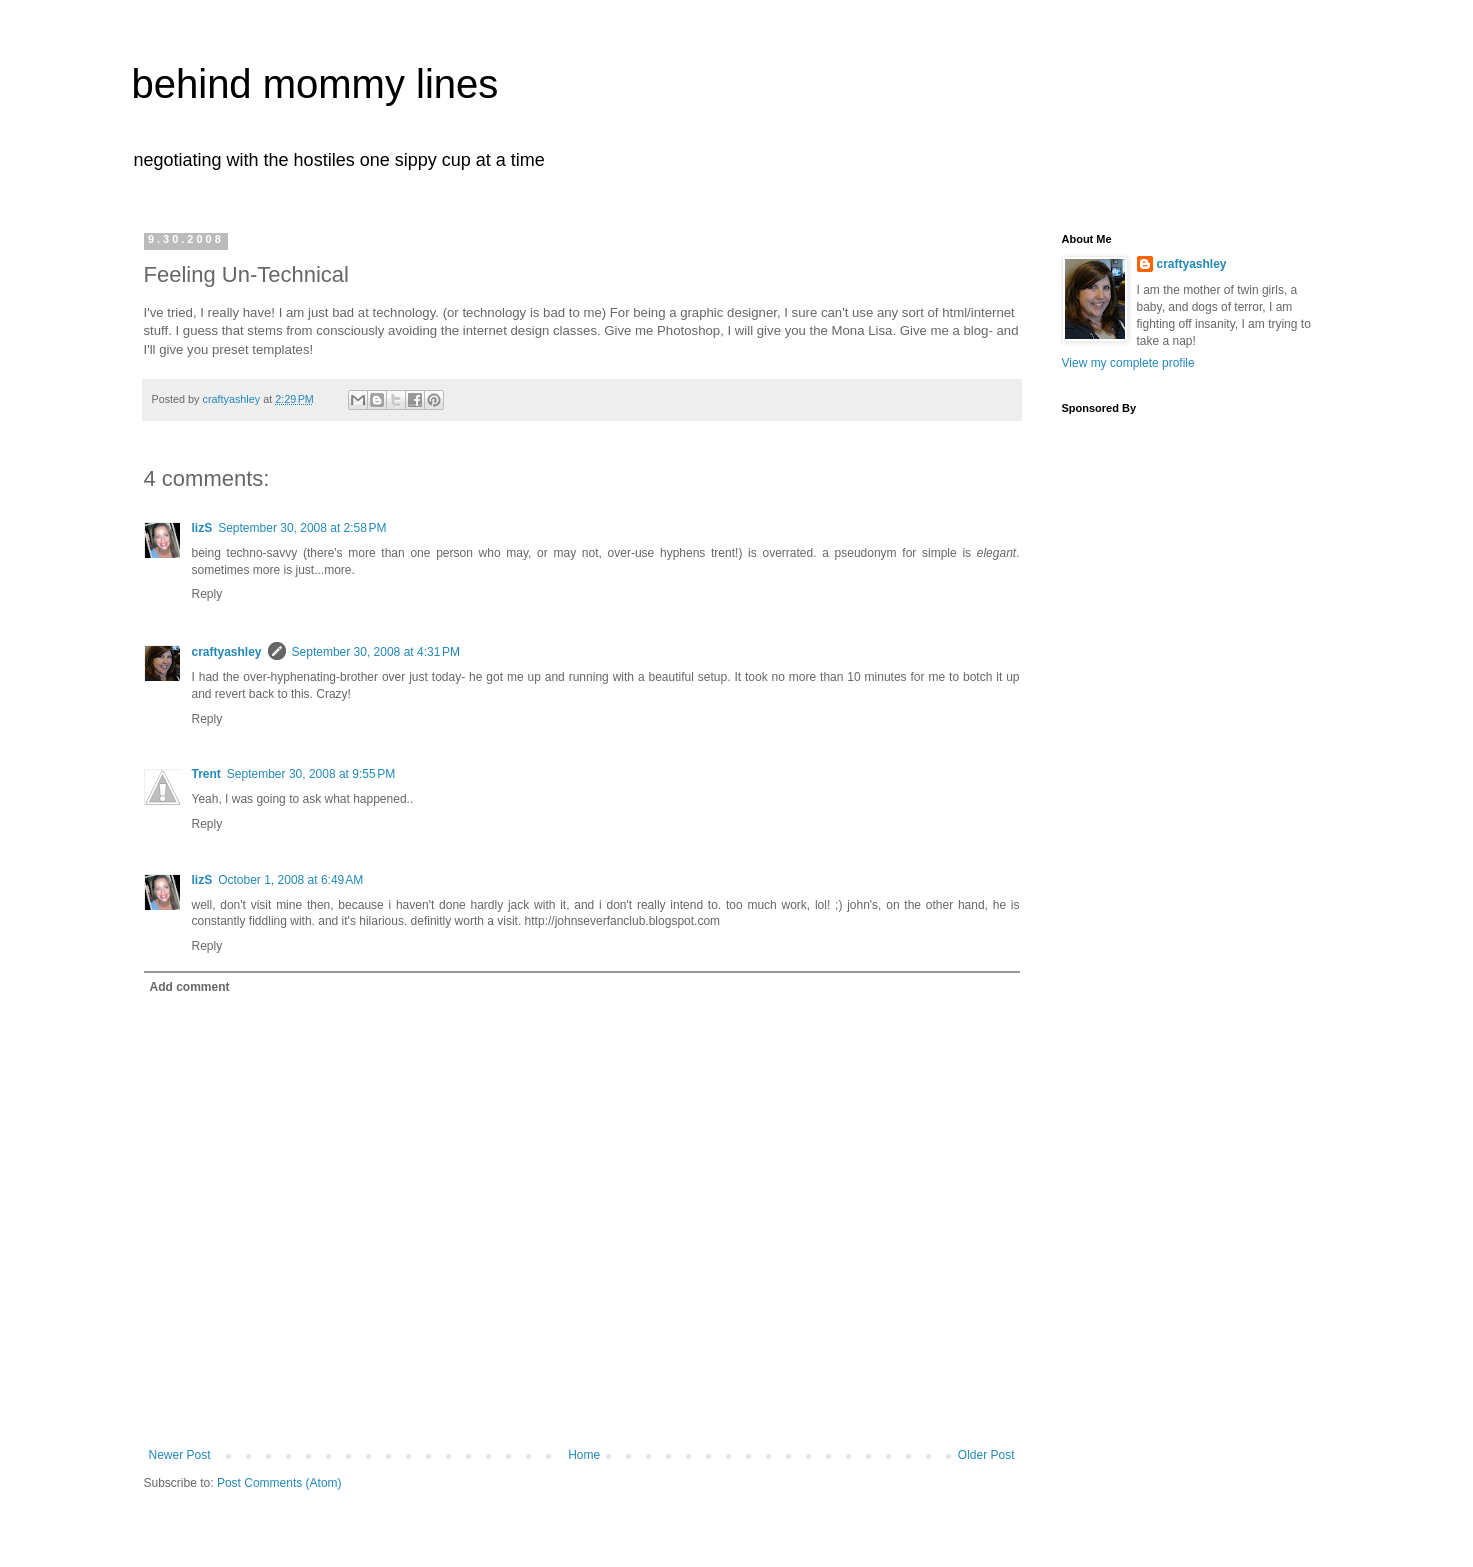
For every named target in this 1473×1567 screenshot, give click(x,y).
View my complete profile (1128, 363)
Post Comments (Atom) (279, 1483)
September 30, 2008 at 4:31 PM (376, 652)
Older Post (986, 1455)
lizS (202, 528)
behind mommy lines (315, 84)
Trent (206, 774)
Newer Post (180, 1455)
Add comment (190, 987)
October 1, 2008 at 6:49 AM (290, 880)
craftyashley (227, 652)
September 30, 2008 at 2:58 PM (302, 528)
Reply (207, 594)
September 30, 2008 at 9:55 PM (311, 774)
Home (584, 1455)
